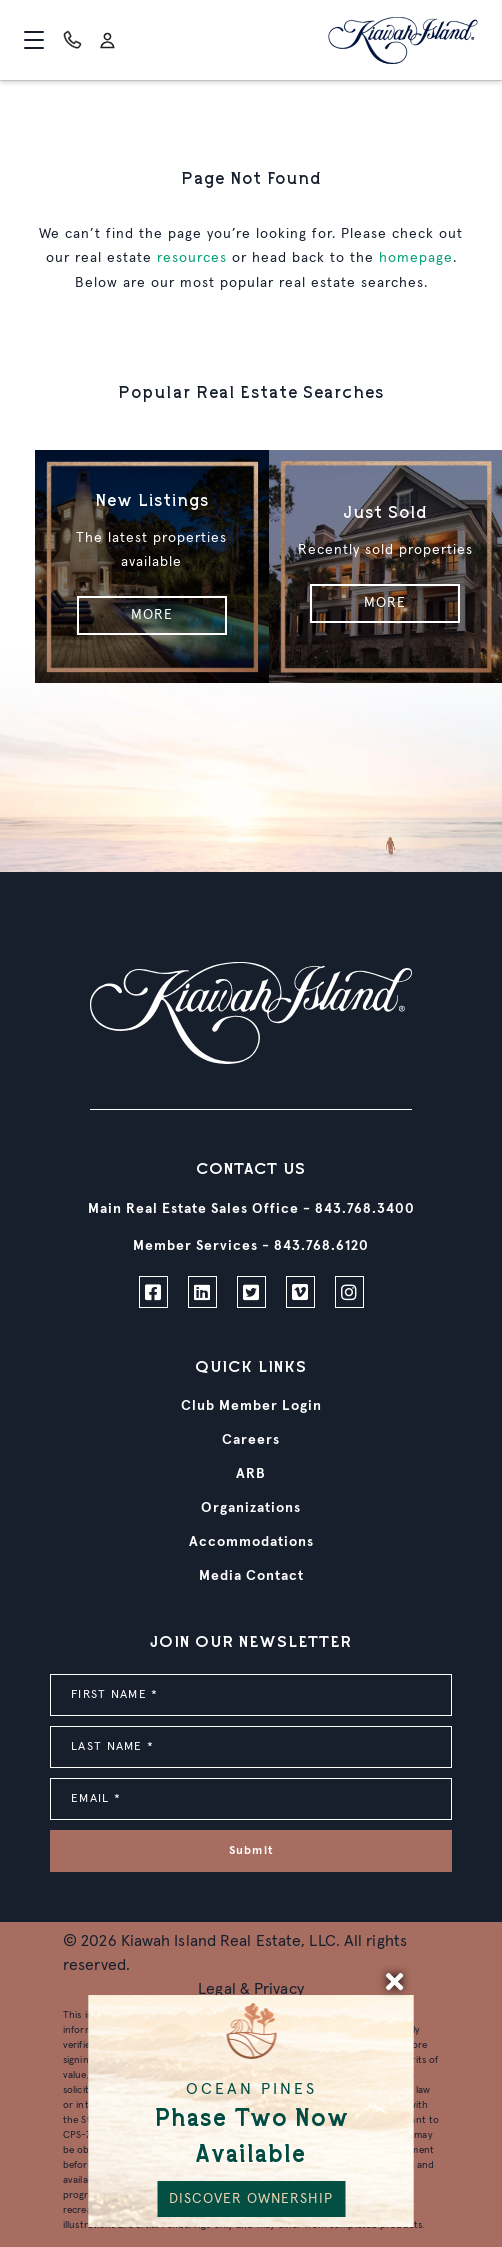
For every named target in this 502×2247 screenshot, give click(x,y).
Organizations (251, 1508)
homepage (416, 258)
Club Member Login (251, 1406)
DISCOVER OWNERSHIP (251, 2199)
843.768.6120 (321, 1246)
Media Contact (251, 1576)
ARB (251, 1474)
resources (192, 258)
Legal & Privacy (251, 1989)
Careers (251, 1440)
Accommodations (251, 1542)
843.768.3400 (365, 1209)
